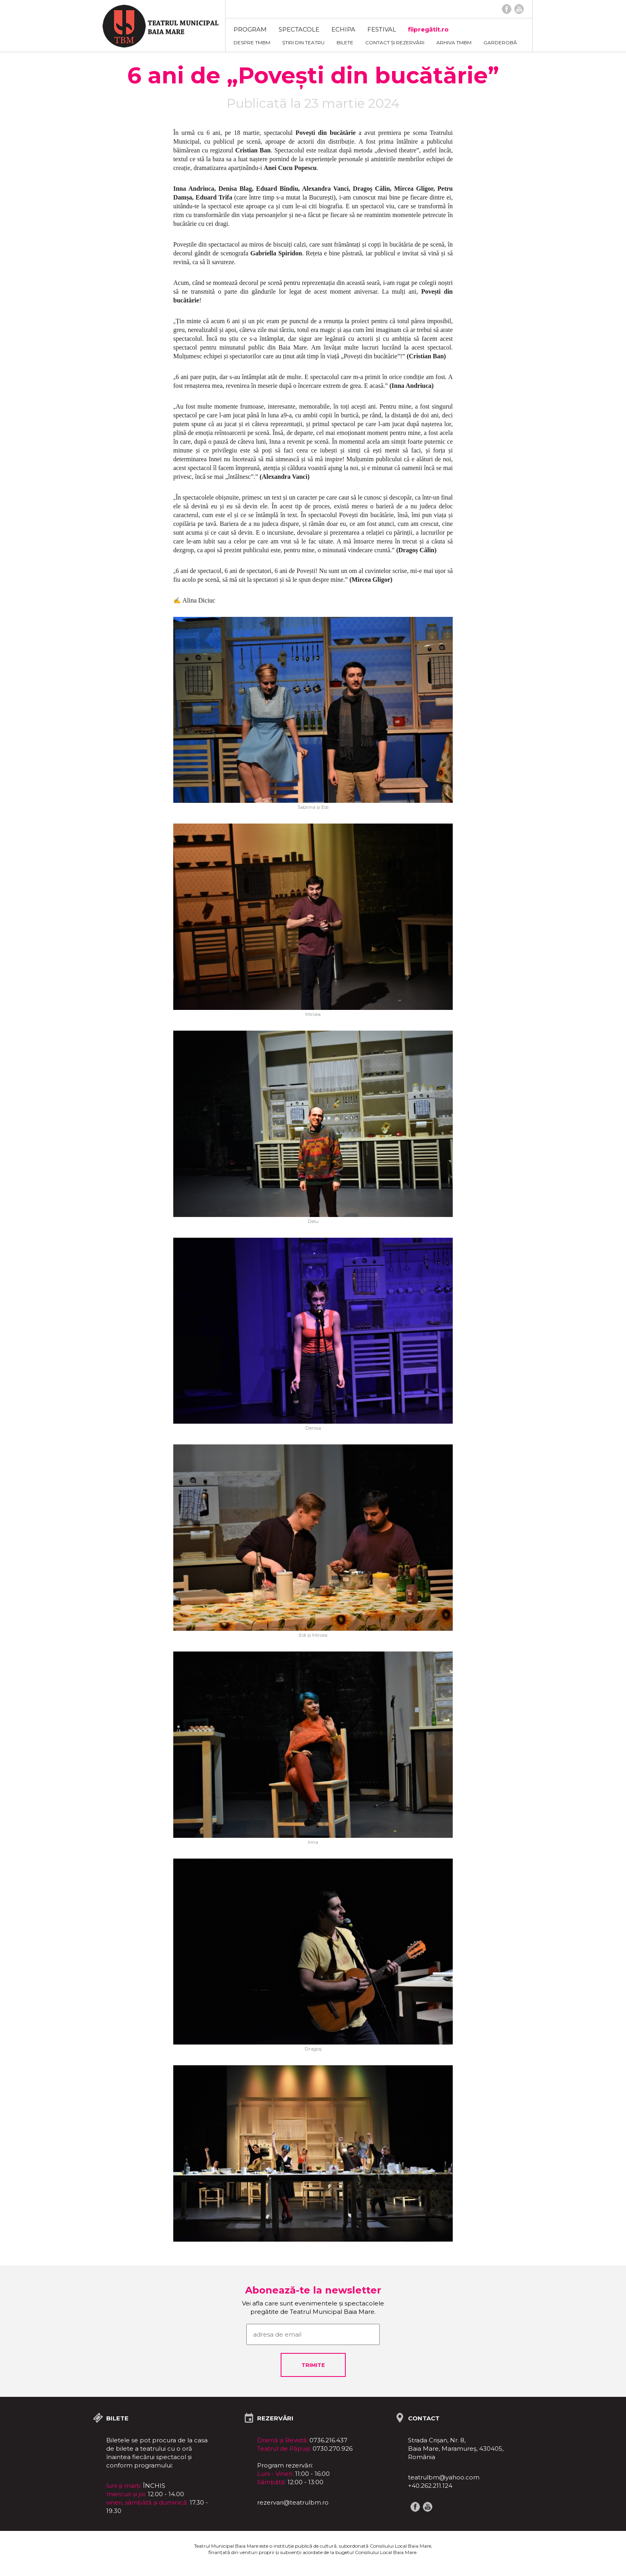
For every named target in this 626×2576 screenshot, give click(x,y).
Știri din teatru (303, 42)
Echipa (343, 29)
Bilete (345, 42)
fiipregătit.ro (428, 29)
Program (250, 29)
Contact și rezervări (394, 42)
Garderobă (500, 42)
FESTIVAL (381, 29)
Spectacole (299, 29)
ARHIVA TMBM (453, 42)
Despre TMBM (252, 42)
